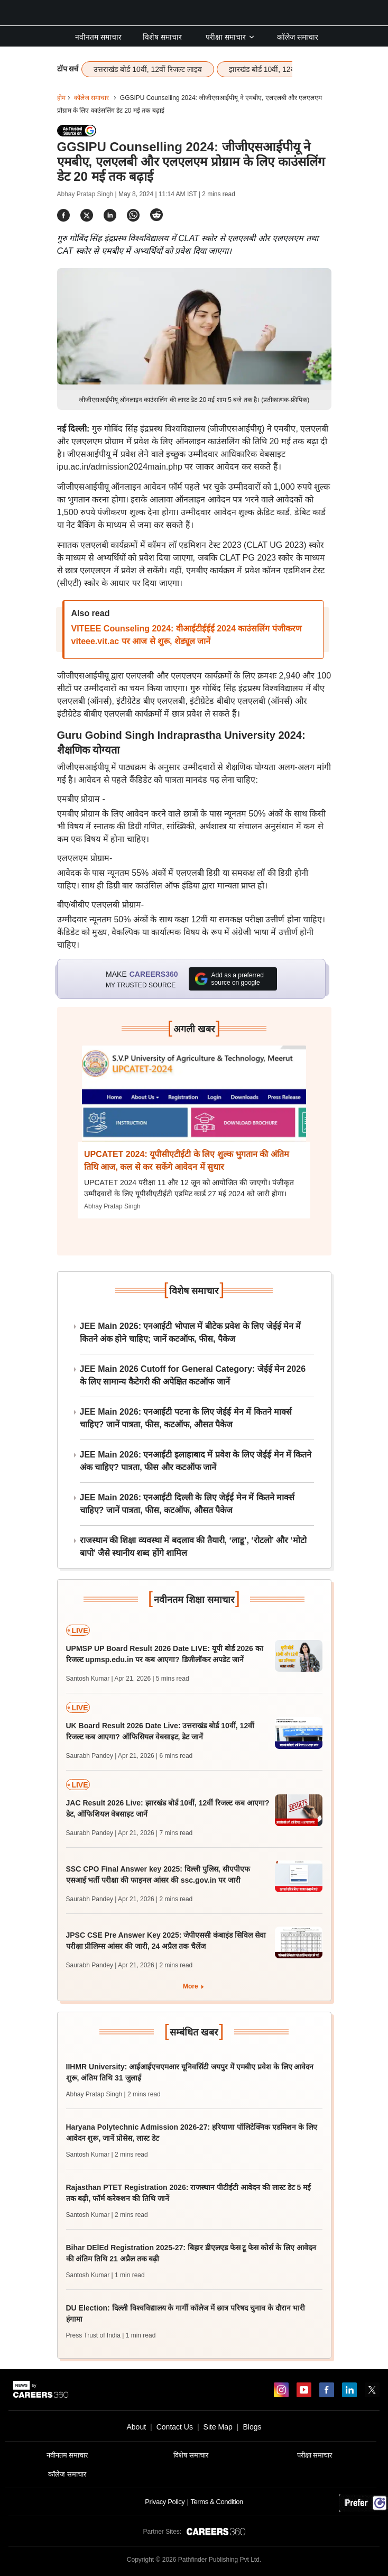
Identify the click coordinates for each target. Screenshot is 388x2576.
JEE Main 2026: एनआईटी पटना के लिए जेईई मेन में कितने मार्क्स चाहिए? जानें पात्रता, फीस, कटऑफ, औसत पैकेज (186, 1418)
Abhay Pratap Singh (112, 1206)
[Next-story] (194, 1102)
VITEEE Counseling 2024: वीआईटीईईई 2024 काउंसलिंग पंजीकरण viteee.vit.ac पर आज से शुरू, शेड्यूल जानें (186, 635)
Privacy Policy (164, 2502)
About (136, 2427)
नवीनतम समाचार (98, 37)
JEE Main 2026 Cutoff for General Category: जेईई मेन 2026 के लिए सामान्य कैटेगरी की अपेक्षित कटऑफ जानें (193, 1375)
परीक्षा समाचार (230, 37)
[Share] (63, 215)
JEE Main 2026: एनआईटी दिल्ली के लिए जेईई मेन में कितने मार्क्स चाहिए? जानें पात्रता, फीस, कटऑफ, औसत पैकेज (187, 1504)
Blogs (252, 2427)
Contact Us (174, 2427)
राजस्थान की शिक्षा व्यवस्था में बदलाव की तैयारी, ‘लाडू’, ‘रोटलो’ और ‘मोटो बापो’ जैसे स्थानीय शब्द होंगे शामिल (193, 1546)
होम (61, 98)
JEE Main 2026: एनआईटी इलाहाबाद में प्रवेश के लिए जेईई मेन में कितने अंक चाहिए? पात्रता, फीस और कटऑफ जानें (196, 1461)
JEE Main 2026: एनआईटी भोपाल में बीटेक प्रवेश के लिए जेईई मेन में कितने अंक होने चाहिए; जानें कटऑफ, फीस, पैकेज (190, 1332)
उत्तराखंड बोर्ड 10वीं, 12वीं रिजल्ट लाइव (147, 69)
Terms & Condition (216, 2502)
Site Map (218, 2427)
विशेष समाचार (162, 37)
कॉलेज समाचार (297, 37)
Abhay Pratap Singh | (88, 194)
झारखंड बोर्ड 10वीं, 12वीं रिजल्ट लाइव (281, 69)
